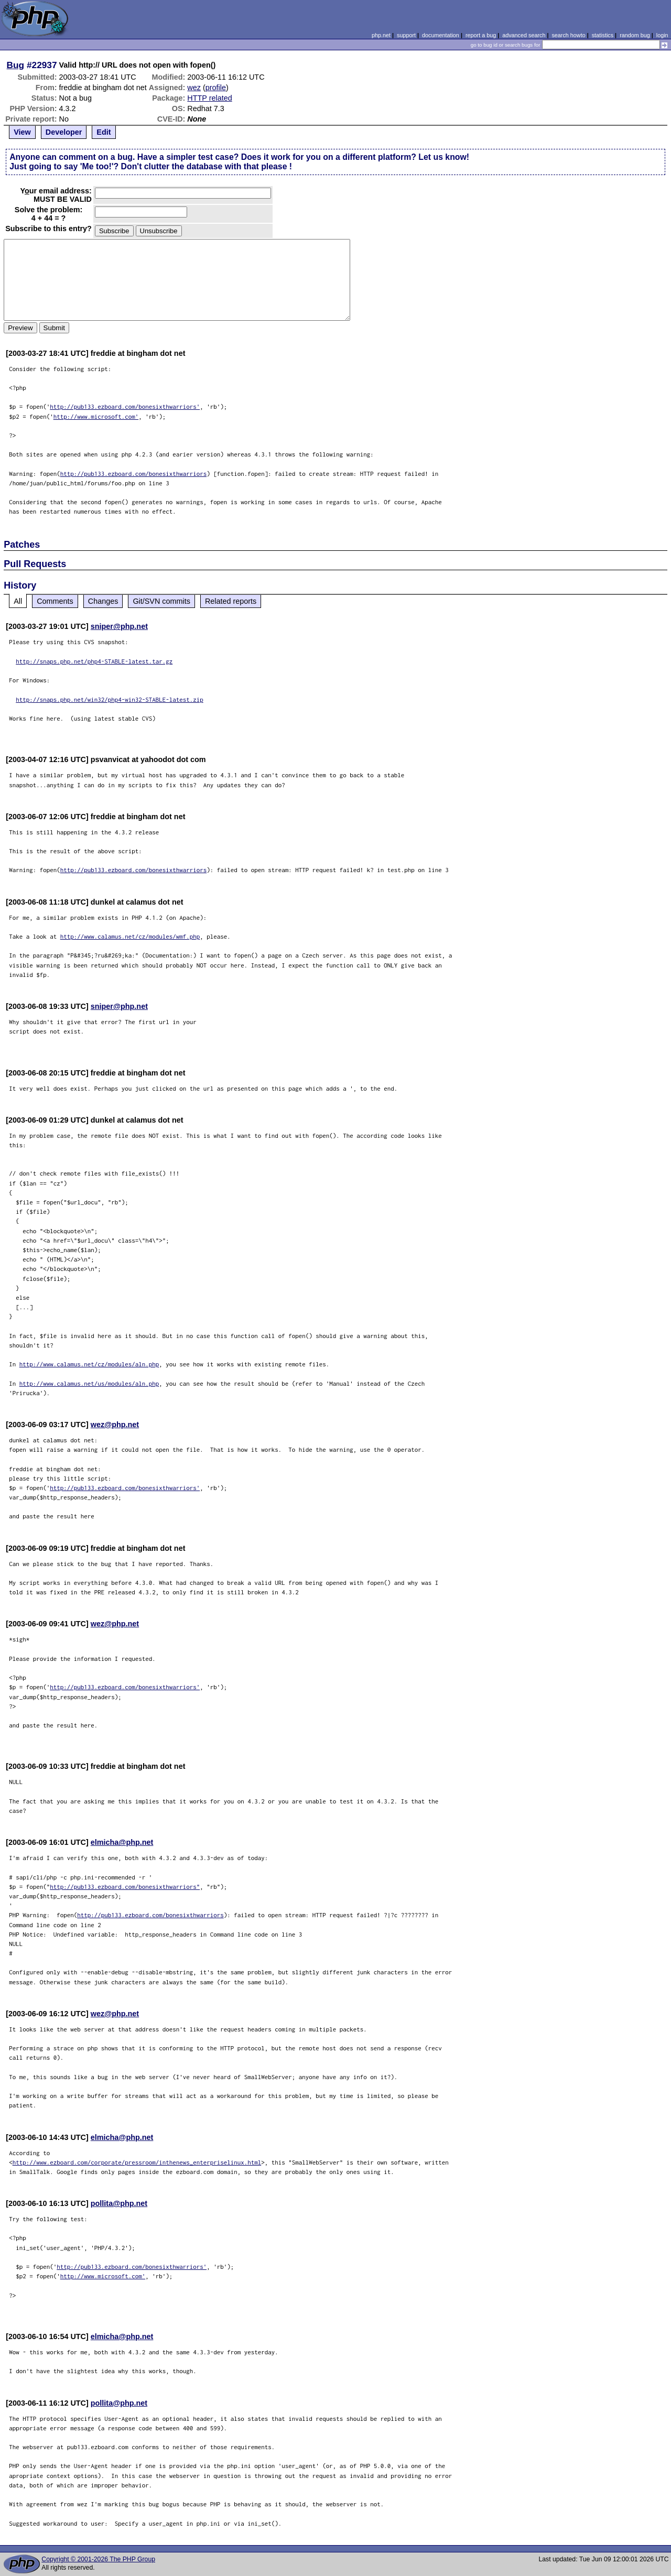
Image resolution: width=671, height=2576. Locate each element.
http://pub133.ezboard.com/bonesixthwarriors (133, 473)
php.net (381, 35)
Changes (103, 601)
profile (215, 87)
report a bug (481, 35)
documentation (440, 35)
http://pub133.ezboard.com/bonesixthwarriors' (125, 406)
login (662, 35)
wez (194, 87)
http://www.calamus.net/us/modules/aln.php (89, 1383)
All (18, 601)
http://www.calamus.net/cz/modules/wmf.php (130, 936)
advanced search (523, 35)
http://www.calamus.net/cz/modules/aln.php (89, 1364)
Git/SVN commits (161, 601)
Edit (103, 132)
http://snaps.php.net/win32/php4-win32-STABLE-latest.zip (109, 699)
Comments (55, 601)
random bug (635, 35)
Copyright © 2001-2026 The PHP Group (98, 2559)
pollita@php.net (119, 2203)
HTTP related (209, 98)
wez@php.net (115, 1424)
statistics (602, 35)
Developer (64, 132)
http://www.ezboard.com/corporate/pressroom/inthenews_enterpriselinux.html (137, 2162)
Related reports (230, 601)
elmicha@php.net (122, 1842)
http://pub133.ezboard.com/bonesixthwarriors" (125, 1886)
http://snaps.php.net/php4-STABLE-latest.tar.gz (94, 661)
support (406, 35)
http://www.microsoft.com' (96, 416)
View (22, 132)
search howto (568, 35)
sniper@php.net (119, 626)
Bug (16, 65)
